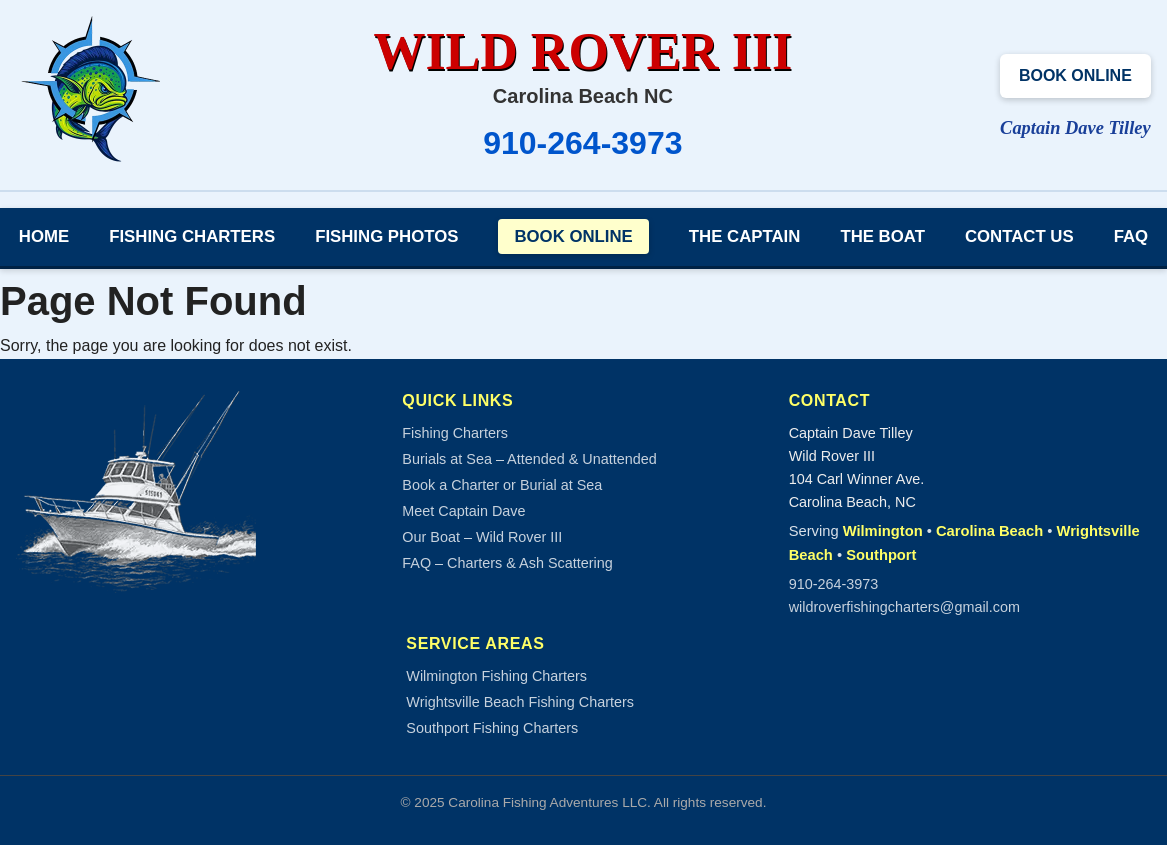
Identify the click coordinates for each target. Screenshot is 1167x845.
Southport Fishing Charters (492, 728)
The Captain (745, 236)
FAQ (1131, 236)
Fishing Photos (386, 236)
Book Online (1075, 75)
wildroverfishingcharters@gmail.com (904, 607)
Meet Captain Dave (463, 511)
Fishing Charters (192, 236)
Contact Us (1019, 236)
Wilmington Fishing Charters (496, 676)
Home (44, 236)
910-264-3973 (582, 143)
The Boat (882, 236)
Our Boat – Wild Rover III (482, 537)
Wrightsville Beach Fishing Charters (520, 702)
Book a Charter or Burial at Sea (502, 485)
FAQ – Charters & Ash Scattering (507, 563)
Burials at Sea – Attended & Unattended (529, 459)
